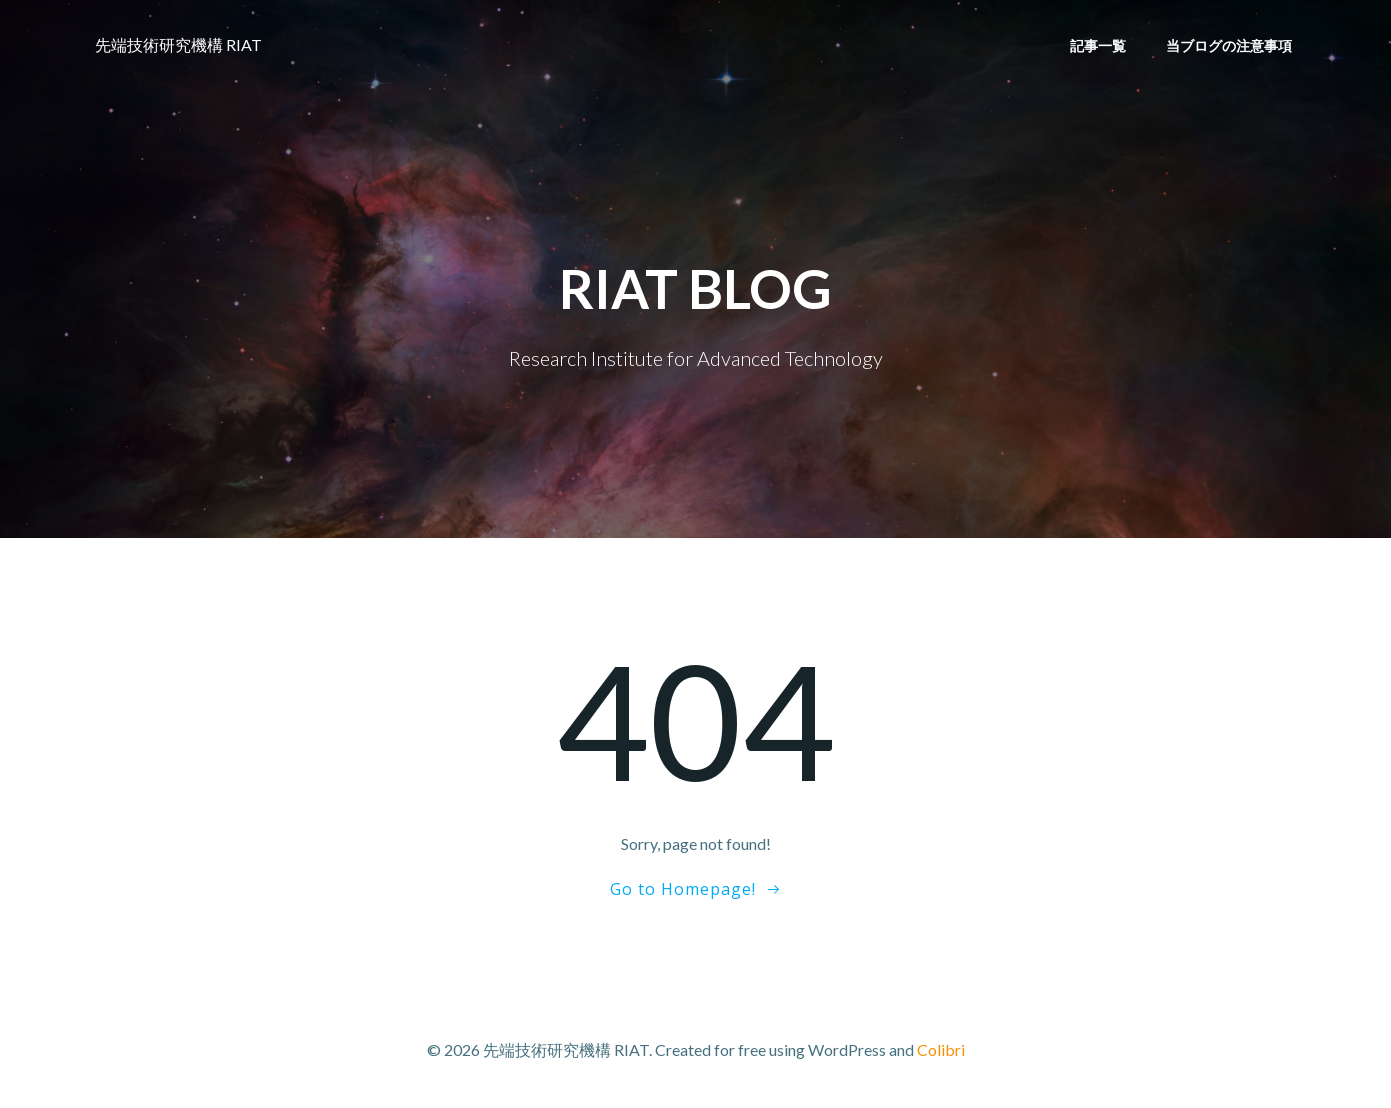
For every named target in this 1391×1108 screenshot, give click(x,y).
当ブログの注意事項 (1229, 45)
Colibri (941, 1049)
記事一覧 (1098, 45)
